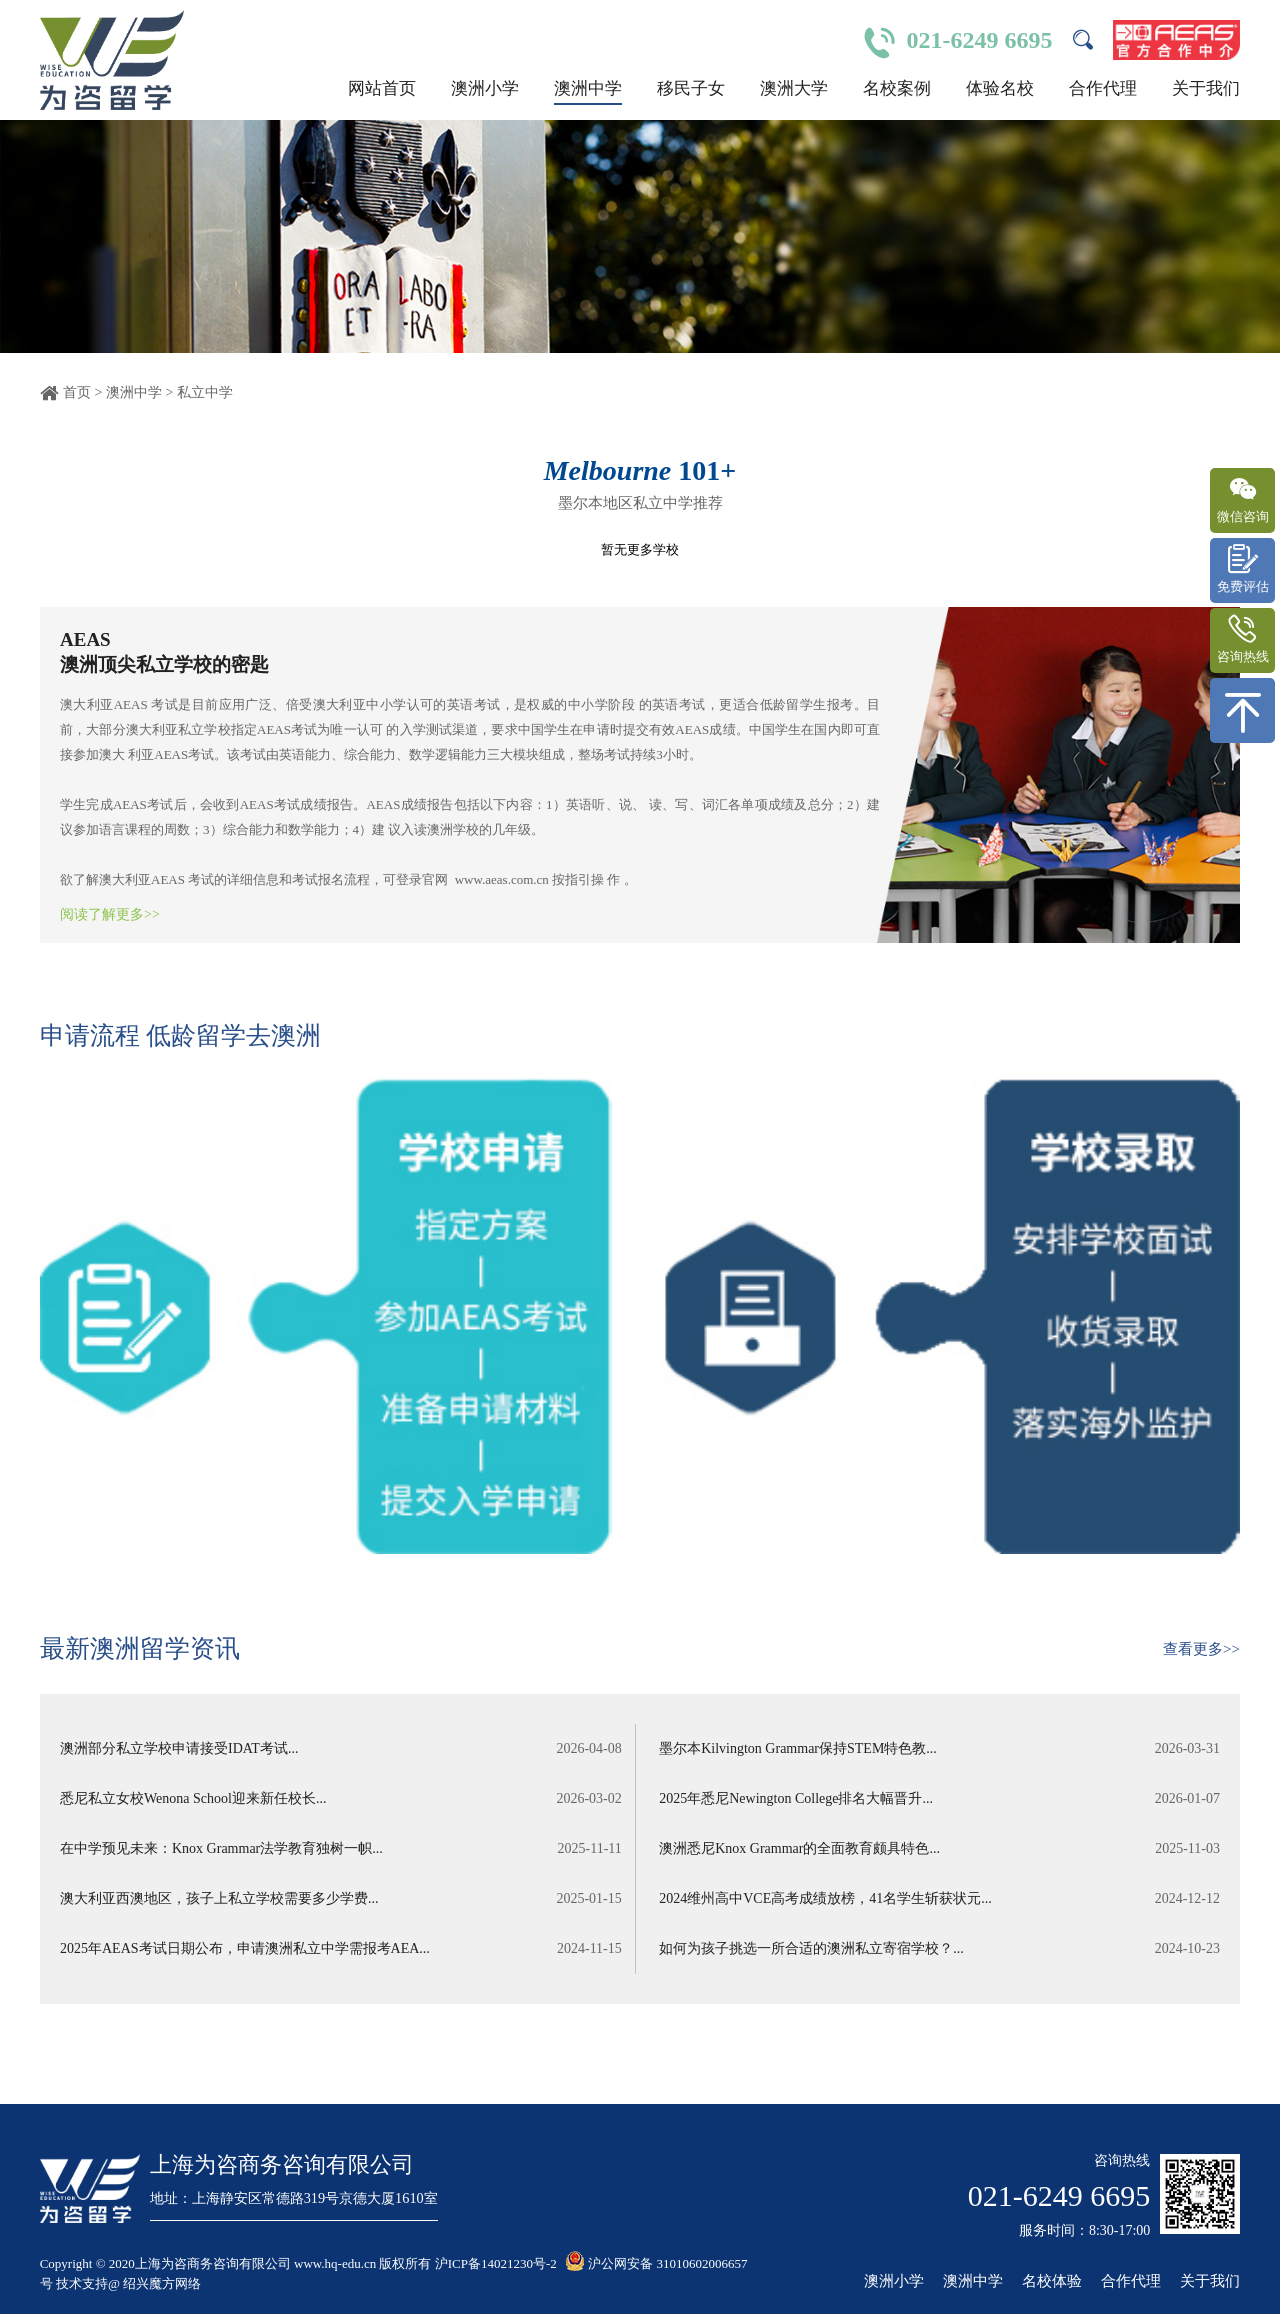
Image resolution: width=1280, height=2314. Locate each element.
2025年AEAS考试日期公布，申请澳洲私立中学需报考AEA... (338, 1949)
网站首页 (382, 88)
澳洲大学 (794, 88)
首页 (77, 392)
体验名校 (1000, 88)
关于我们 (1206, 88)
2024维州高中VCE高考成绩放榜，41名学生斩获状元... (942, 1899)
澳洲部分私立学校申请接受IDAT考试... (338, 1749)
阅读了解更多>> (110, 914)
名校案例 (897, 88)
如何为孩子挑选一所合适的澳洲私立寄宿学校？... (942, 1949)
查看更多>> (1201, 1649)
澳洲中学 (588, 88)
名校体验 (1052, 2281)
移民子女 (691, 88)
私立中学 (205, 392)
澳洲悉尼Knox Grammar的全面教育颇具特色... (942, 1849)
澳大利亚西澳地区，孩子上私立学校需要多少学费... (338, 1899)
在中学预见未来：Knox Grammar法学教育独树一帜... (338, 1849)
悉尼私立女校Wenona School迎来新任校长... (338, 1799)
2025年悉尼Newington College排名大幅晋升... (942, 1799)
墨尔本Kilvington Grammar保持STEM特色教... (942, 1749)
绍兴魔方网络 (162, 2283)
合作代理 (1103, 88)
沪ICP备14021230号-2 (496, 2263)
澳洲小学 (485, 88)
